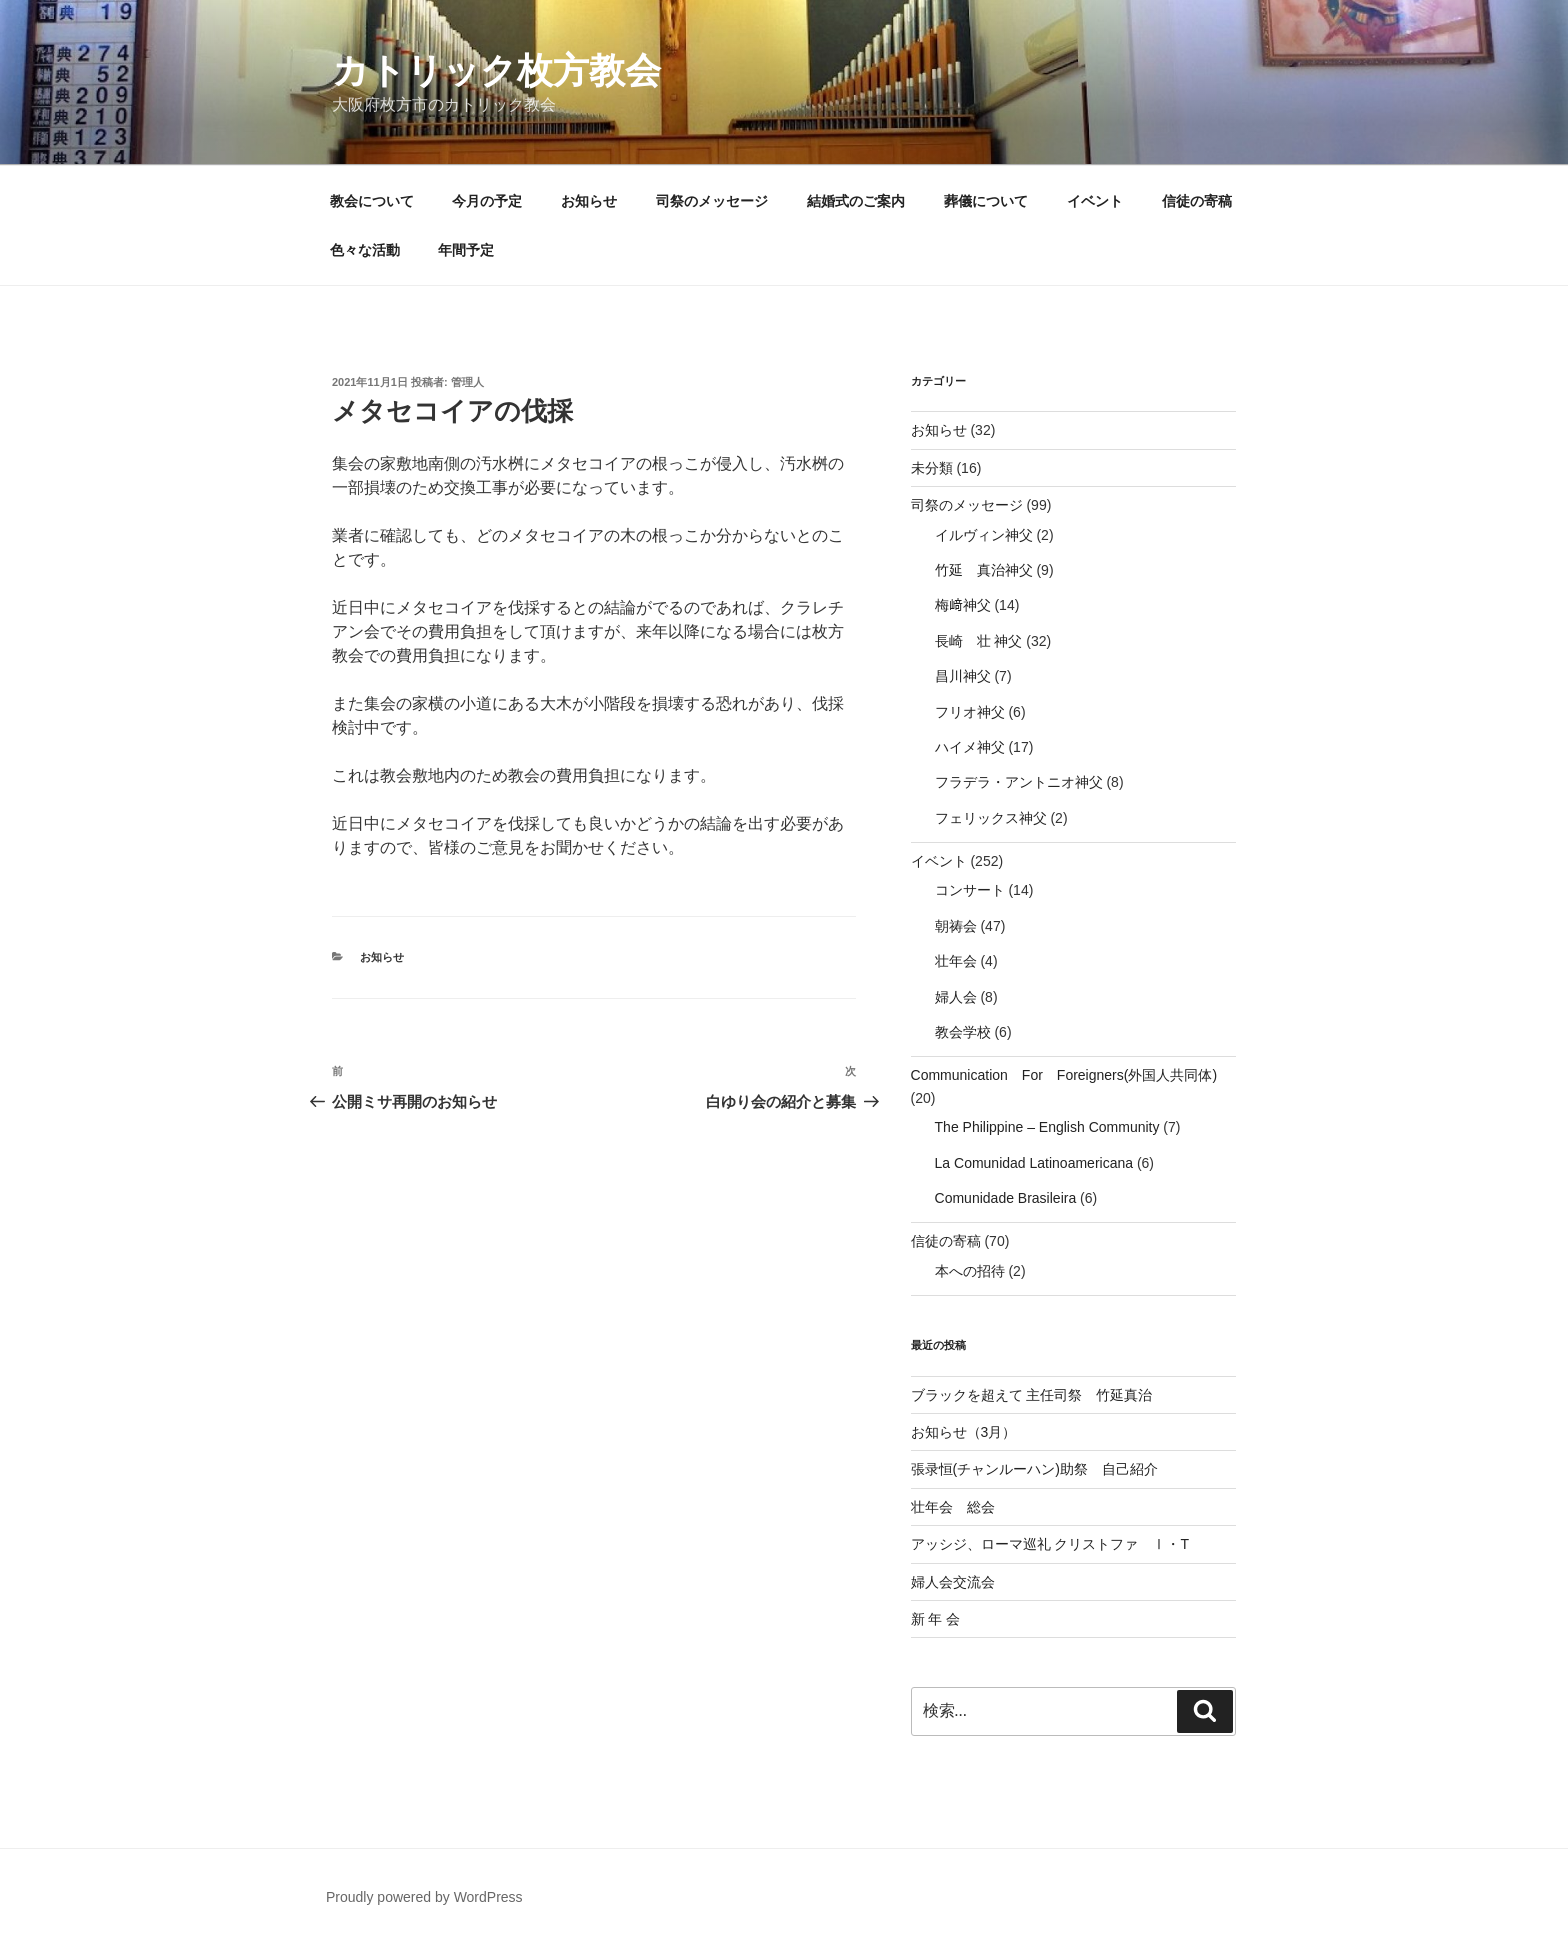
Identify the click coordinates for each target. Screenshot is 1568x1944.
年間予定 (466, 250)
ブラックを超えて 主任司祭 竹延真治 (1032, 1395)
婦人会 (956, 997)
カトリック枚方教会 (496, 70)
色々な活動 (365, 250)
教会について (372, 201)
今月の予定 (487, 201)
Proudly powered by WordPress (424, 1897)
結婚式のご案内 (856, 201)
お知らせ (589, 201)
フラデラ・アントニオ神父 (1019, 782)
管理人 (467, 382)
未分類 (932, 468)
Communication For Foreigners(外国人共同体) (1064, 1075)
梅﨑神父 (963, 605)
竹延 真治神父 (984, 570)
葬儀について (986, 201)
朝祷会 (956, 926)
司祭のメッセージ (712, 201)
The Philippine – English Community (1047, 1127)
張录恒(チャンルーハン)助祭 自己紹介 (1034, 1469)
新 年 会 (936, 1619)
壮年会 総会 (953, 1507)
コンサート (970, 890)
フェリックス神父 (991, 818)
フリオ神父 (970, 712)
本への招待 (970, 1271)
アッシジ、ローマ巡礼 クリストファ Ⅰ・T (1050, 1544)
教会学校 (963, 1032)
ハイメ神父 (970, 747)
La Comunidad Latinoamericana (1034, 1163)
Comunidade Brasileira (1006, 1198)
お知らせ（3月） (964, 1432)
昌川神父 (963, 676)
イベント (1095, 201)
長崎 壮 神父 (979, 641)
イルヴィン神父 (984, 535)
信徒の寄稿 (1197, 201)
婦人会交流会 (953, 1582)
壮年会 (956, 961)
